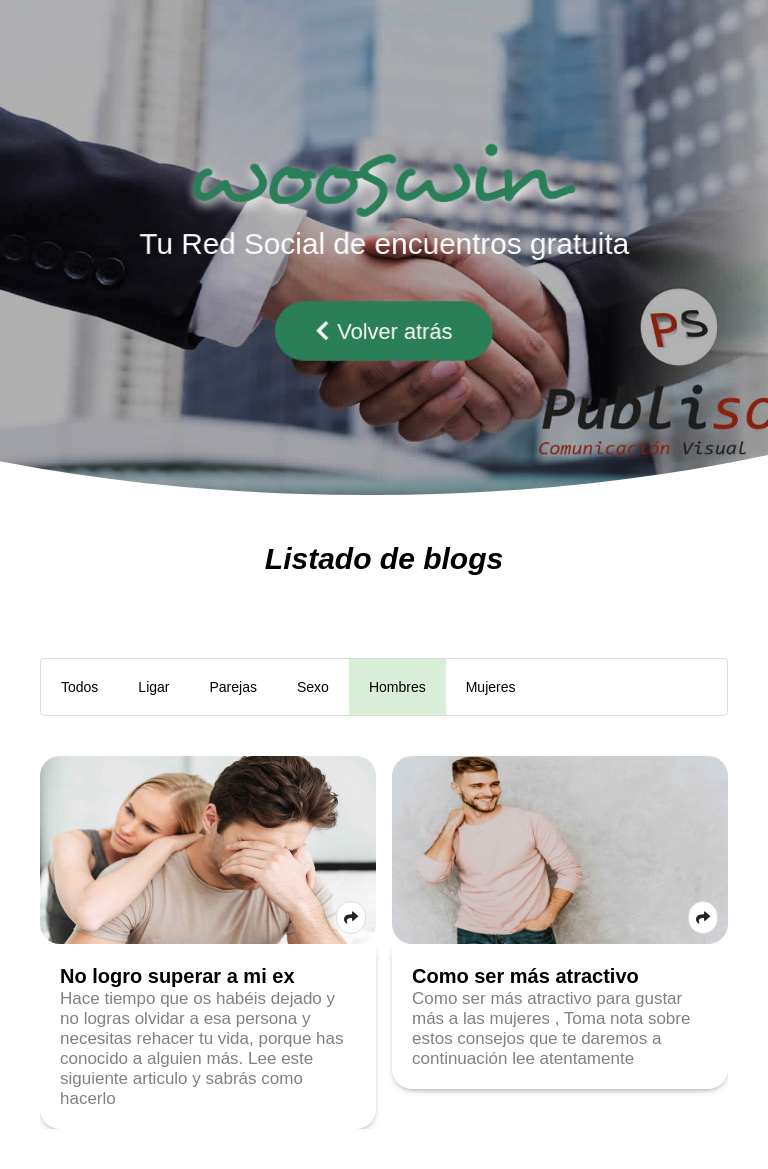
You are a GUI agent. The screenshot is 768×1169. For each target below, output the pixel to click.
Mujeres (491, 687)
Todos (79, 687)
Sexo (313, 687)
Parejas (233, 687)
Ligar (153, 687)
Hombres (397, 687)
